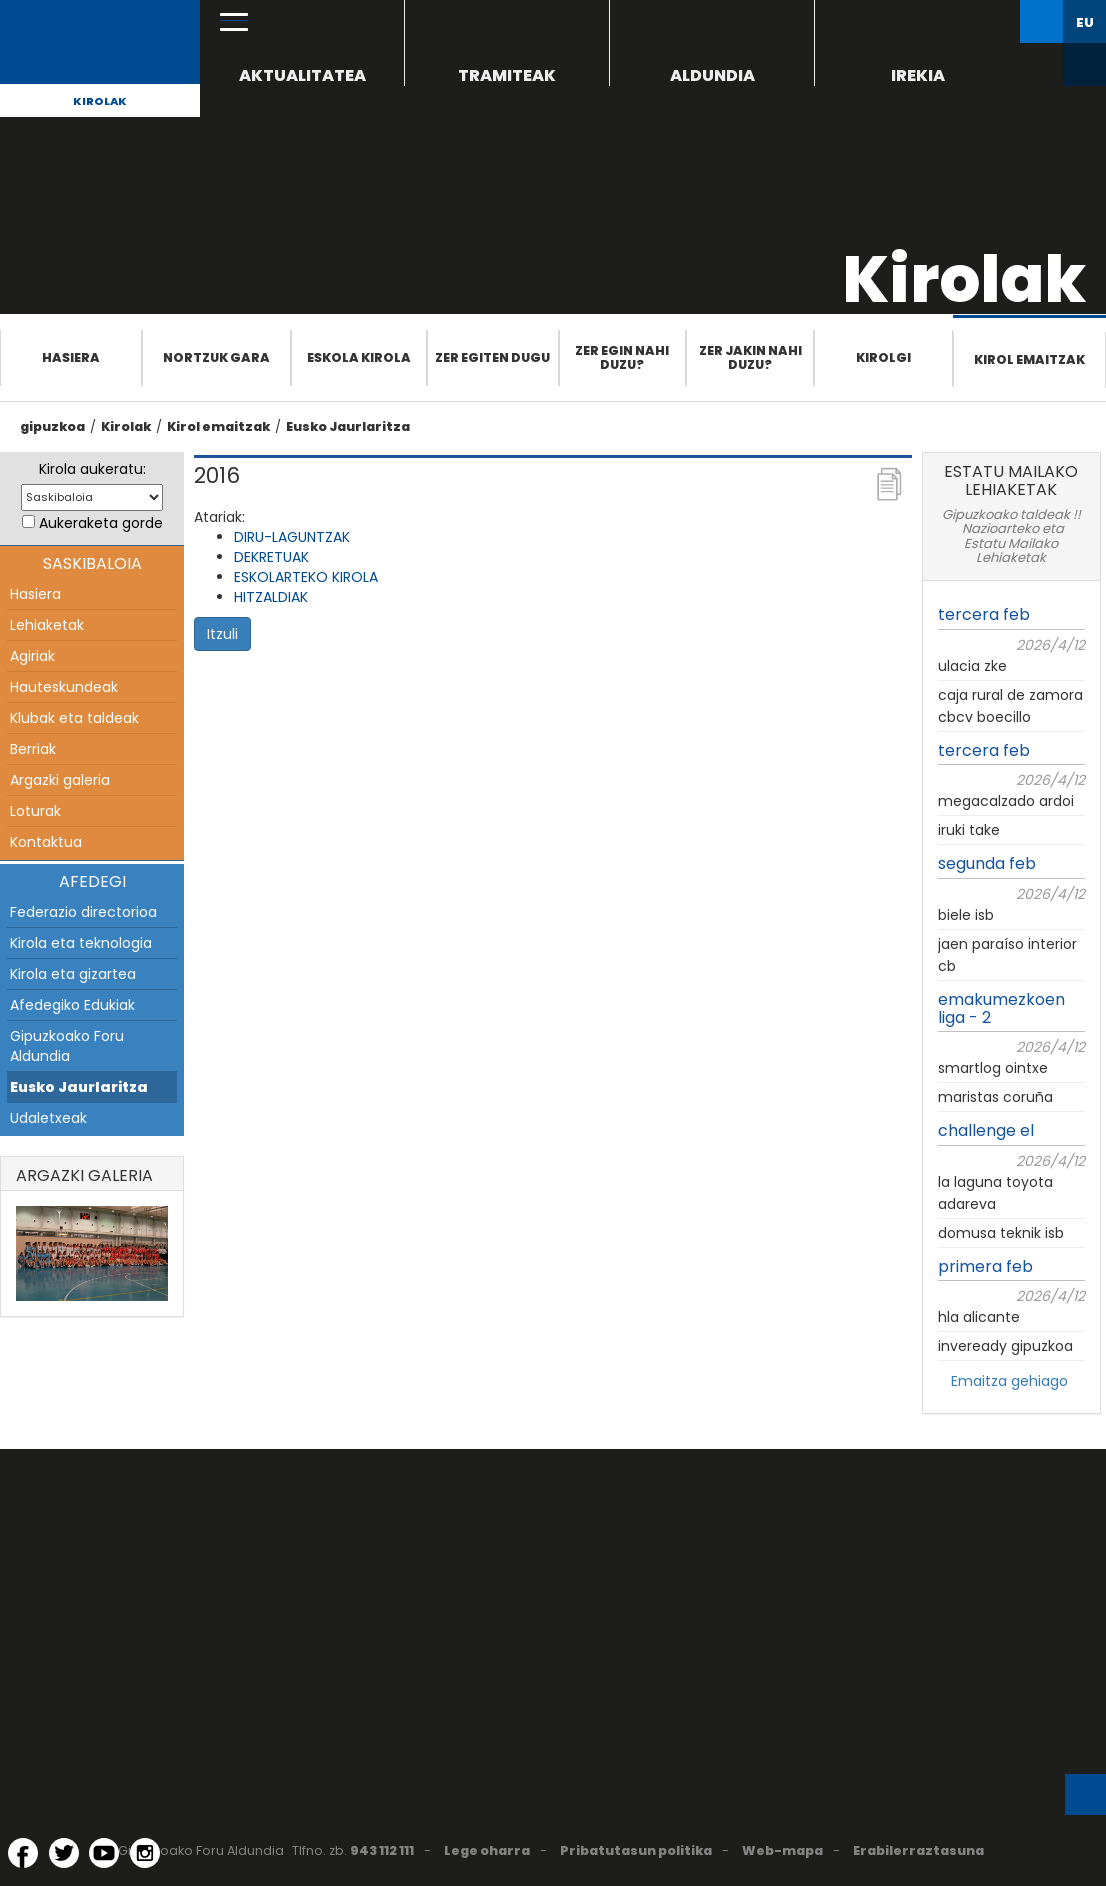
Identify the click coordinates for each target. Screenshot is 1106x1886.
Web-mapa (782, 1850)
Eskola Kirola (359, 357)
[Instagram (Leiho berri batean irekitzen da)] (145, 1853)
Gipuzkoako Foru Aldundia (67, 1046)
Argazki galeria (60, 780)
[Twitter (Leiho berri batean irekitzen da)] (64, 1853)
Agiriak (32, 656)
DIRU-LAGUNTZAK (292, 537)
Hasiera (71, 357)
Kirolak (100, 101)
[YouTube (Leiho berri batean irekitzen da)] (104, 1853)
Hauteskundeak (64, 687)
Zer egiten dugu (492, 357)
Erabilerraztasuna (918, 1850)
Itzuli (222, 634)
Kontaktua (46, 842)
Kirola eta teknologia (81, 943)
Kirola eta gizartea (73, 974)
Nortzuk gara (216, 357)
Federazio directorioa (83, 912)
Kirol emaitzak (1029, 359)
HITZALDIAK (271, 597)
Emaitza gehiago (1009, 1381)
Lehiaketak (47, 625)
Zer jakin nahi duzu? (750, 357)
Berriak (33, 749)
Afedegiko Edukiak (72, 1005)
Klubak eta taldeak (74, 718)
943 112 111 (382, 1850)
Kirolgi (883, 357)
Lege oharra (487, 1850)
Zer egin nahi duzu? (622, 357)
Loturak (35, 811)
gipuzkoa (52, 426)
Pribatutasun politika (636, 1850)
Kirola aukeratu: (92, 469)
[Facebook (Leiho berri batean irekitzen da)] (23, 1853)
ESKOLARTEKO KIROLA (306, 577)
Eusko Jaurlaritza (348, 426)
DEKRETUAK (271, 557)
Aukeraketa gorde (101, 523)
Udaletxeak (48, 1118)
